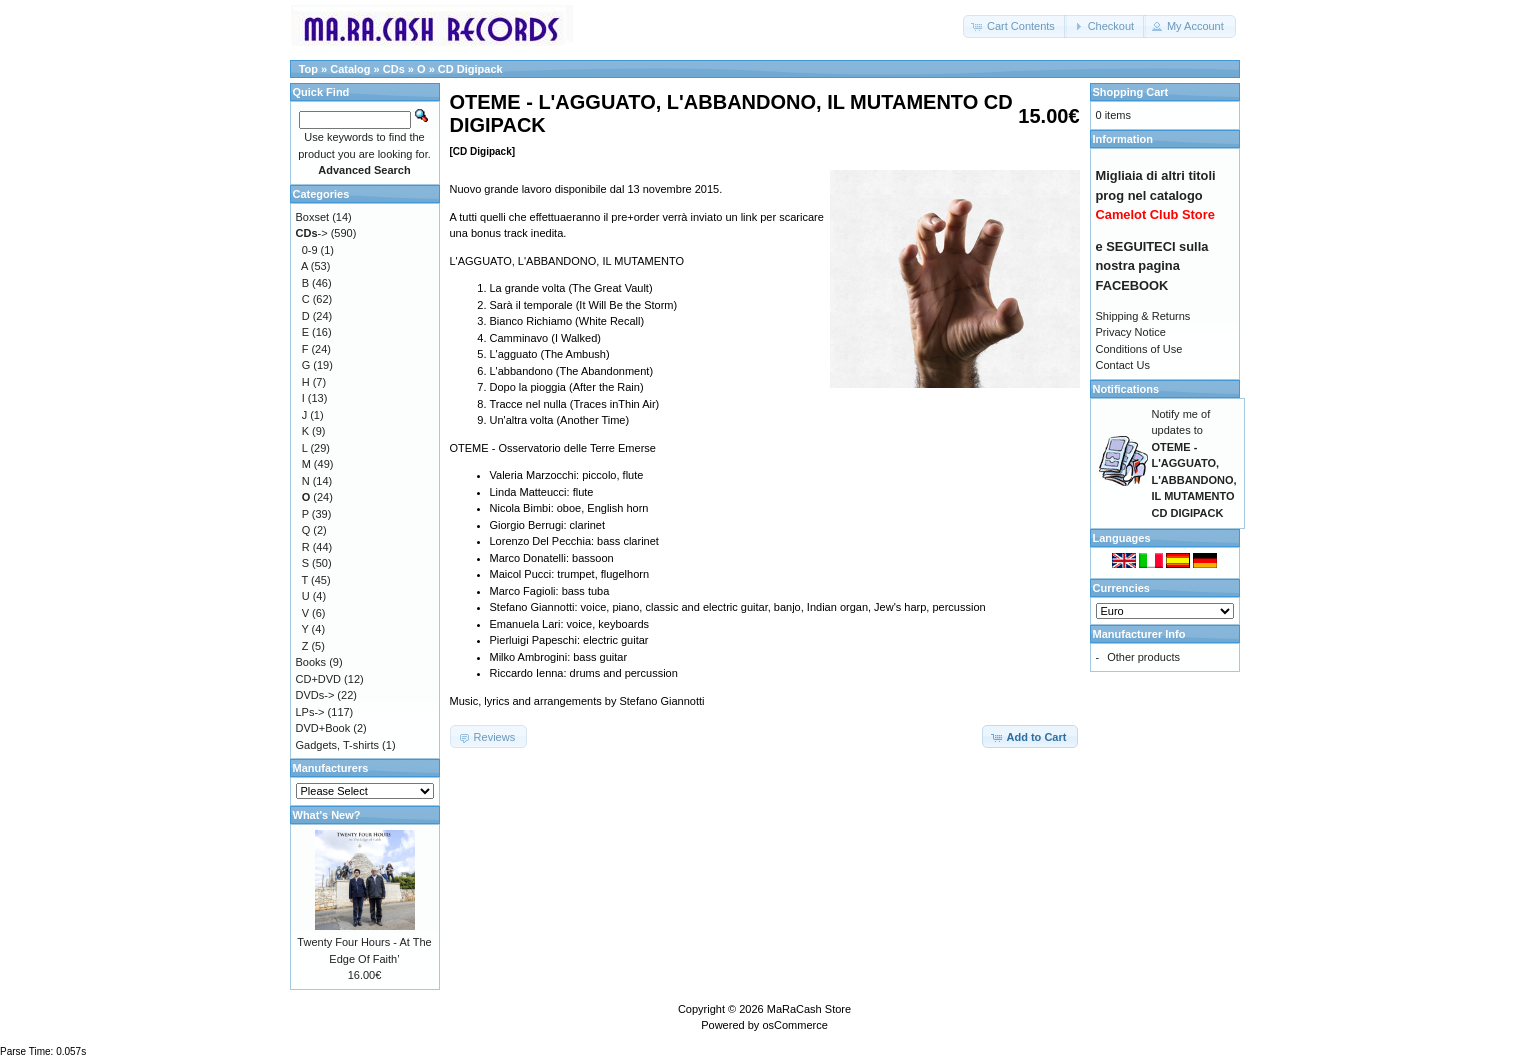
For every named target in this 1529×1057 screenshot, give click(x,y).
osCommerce (794, 1025)
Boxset (313, 217)
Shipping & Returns (1143, 316)
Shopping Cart (1131, 92)
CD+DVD (319, 679)
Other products (1143, 657)
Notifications (1126, 389)
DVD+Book (323, 728)
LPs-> (310, 712)
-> (312, 233)
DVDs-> (315, 695)
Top (308, 69)
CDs (394, 69)
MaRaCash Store (809, 1009)
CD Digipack (470, 69)
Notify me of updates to (1194, 463)
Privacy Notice (1131, 332)
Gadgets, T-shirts (338, 745)
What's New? (327, 815)
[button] (1015, 26)
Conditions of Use (1139, 349)
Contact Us (1123, 365)
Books (311, 662)
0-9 (310, 250)
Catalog (350, 69)
